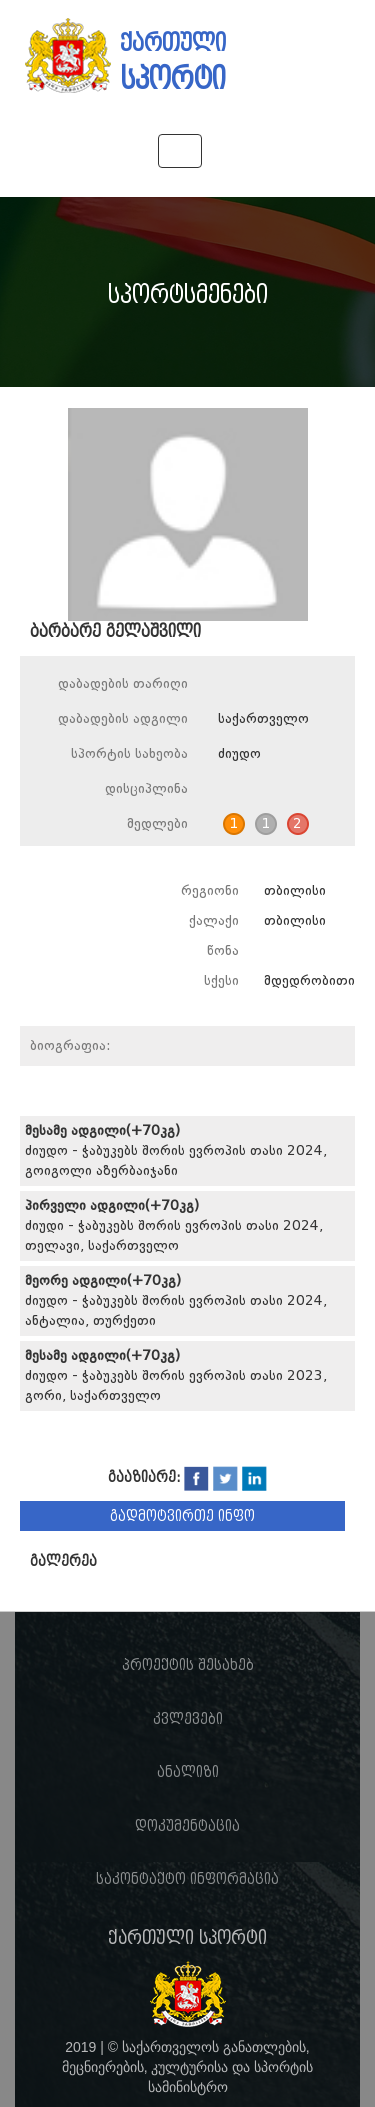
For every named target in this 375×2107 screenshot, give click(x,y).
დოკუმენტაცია (187, 1826)
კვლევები (188, 1719)
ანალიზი (188, 1772)
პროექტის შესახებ (188, 1665)
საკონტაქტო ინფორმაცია (187, 1879)
